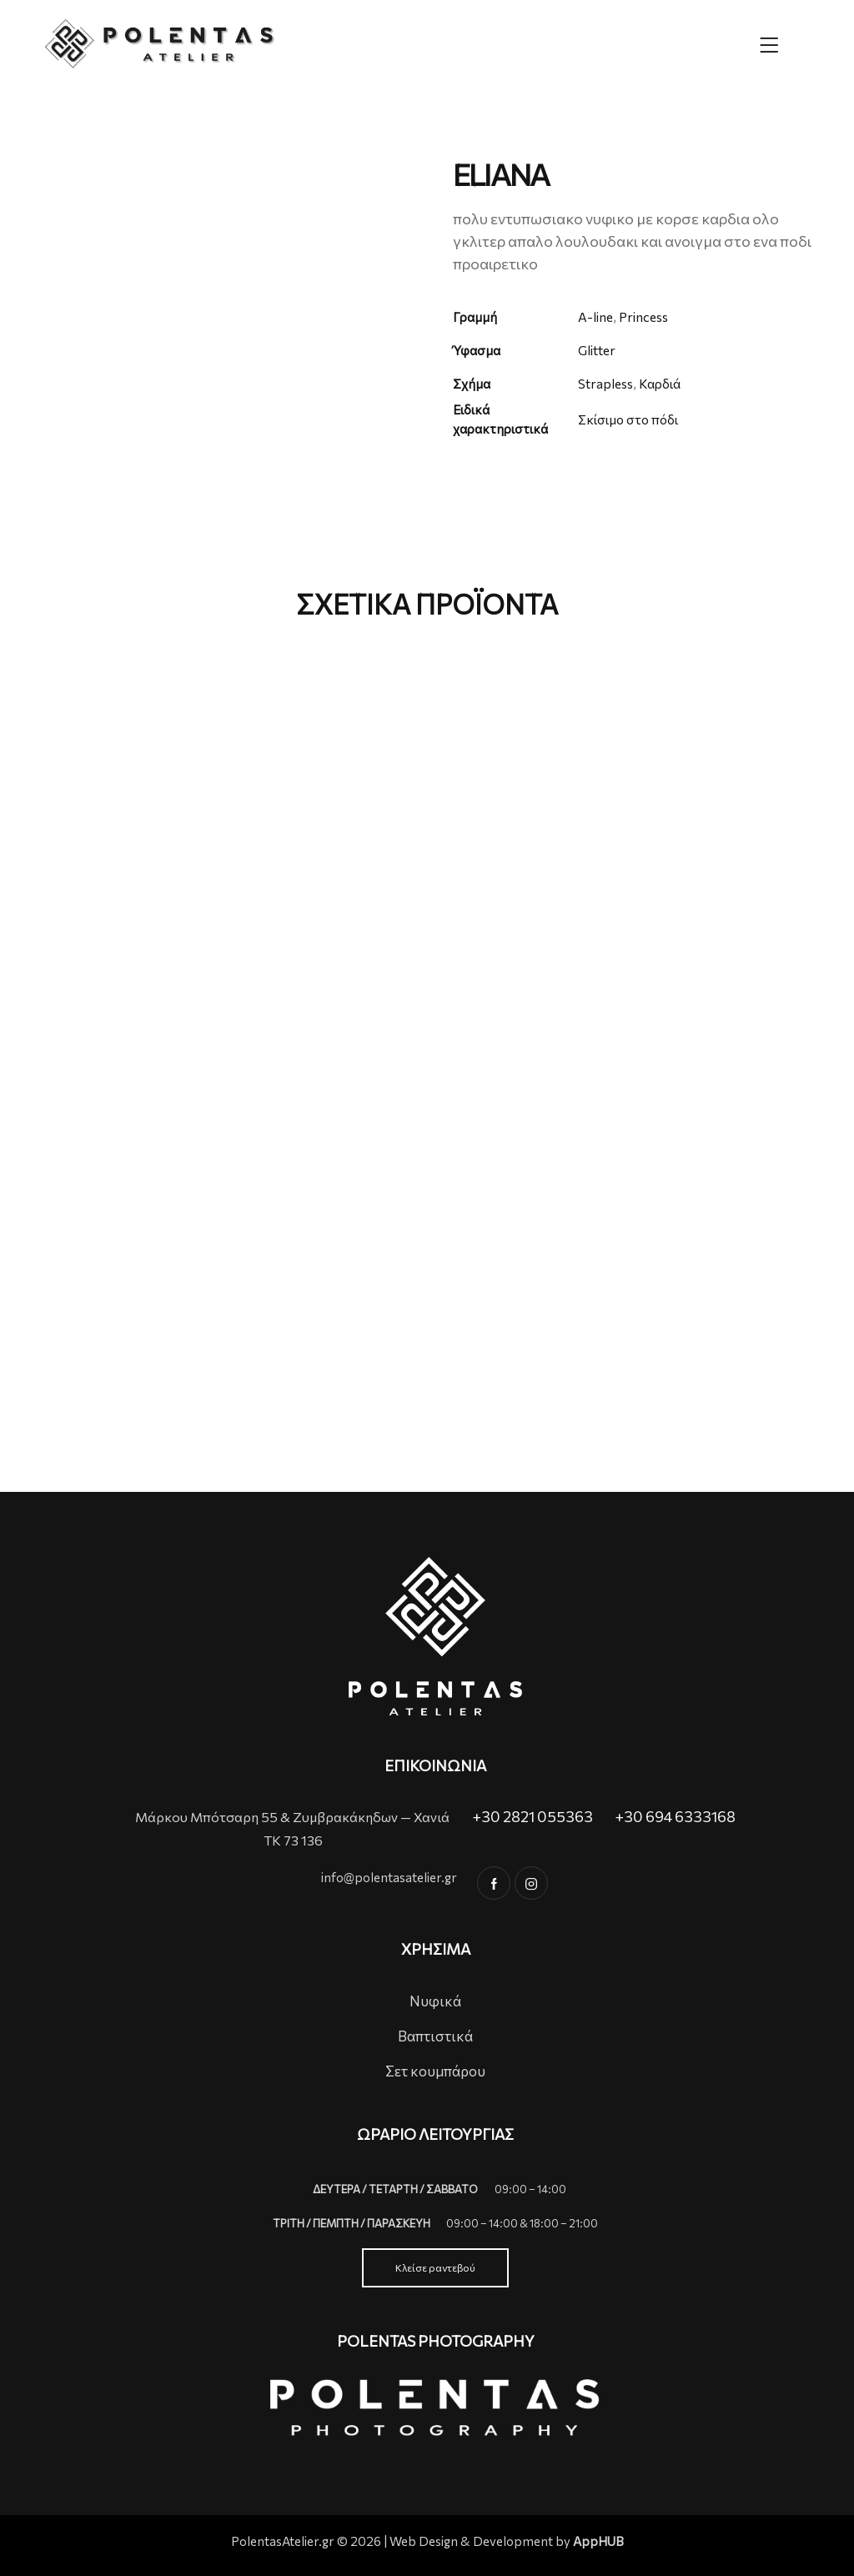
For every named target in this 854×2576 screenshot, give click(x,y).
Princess (645, 316)
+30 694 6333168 (675, 1816)
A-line (596, 316)
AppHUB (598, 2540)
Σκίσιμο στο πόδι (631, 419)
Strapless (606, 383)
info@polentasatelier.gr (389, 1877)
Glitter (597, 350)
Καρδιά (663, 383)
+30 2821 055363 (532, 1816)
